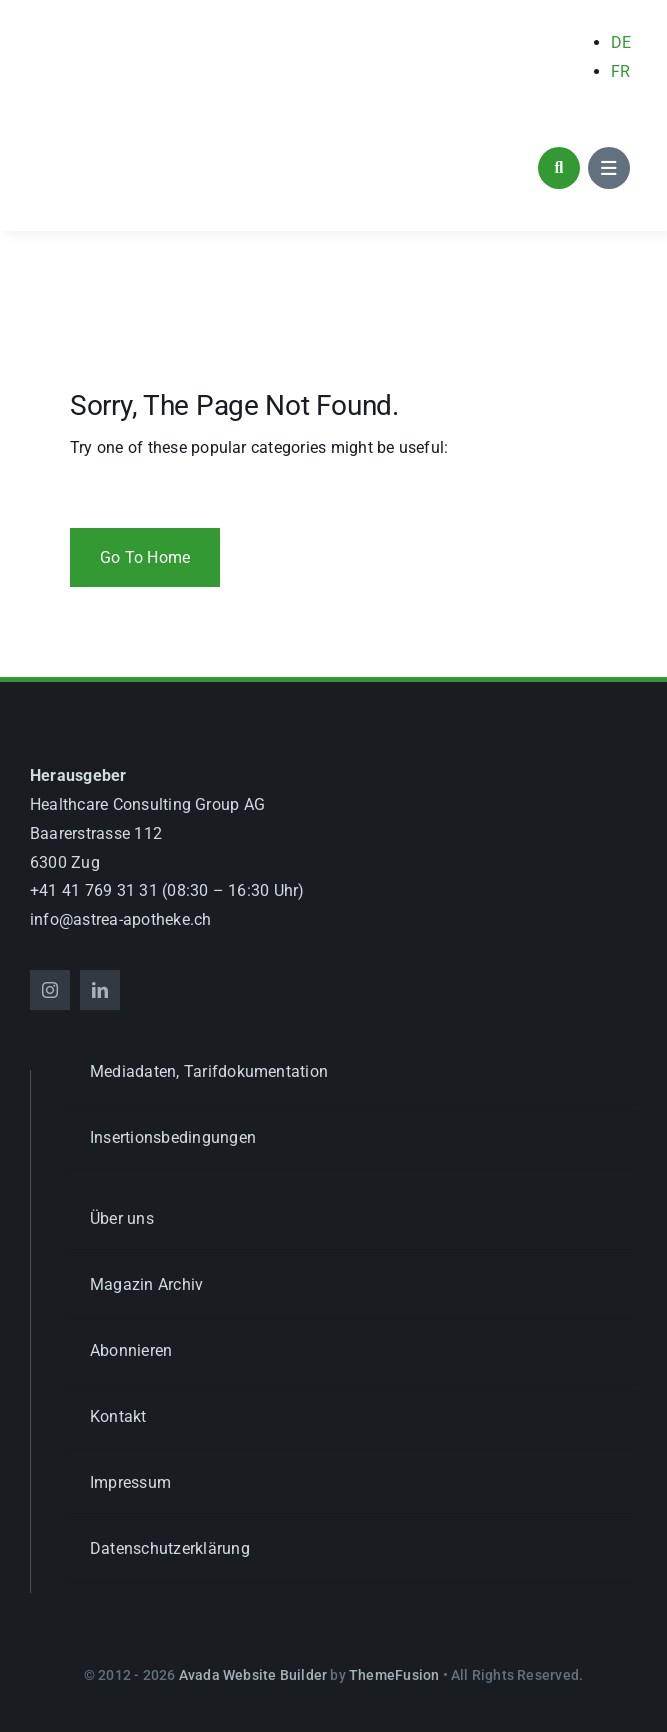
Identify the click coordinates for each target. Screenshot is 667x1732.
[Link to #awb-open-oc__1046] (559, 168)
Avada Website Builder (253, 1675)
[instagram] (50, 990)
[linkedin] (100, 990)
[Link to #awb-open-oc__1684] (609, 168)
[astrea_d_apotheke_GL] (135, 130)
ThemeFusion (394, 1675)
